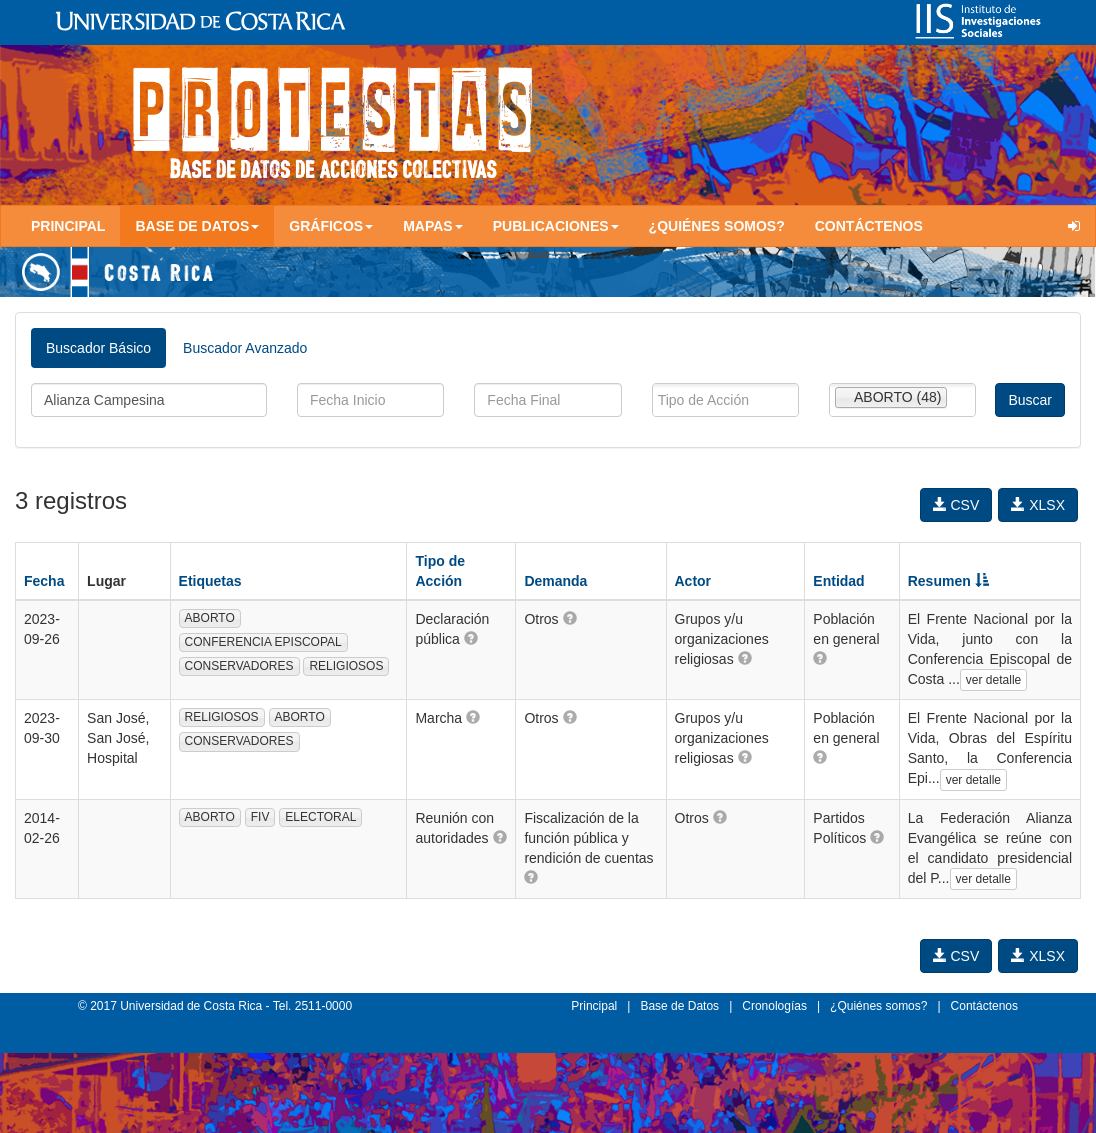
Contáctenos (869, 226)
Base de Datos (679, 1006)
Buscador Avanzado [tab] (245, 348)
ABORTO (210, 618)
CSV (956, 505)
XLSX (1038, 505)
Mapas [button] (433, 226)
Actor (693, 581)
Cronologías (774, 1006)
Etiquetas (210, 581)
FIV (260, 817)
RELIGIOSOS (346, 666)
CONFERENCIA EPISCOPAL (263, 642)
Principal (68, 226)
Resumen (948, 581)
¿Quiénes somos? (717, 226)
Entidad (838, 581)
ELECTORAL (320, 817)
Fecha (44, 581)
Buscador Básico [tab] (98, 348)
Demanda (555, 581)
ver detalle (993, 680)
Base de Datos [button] (197, 226)
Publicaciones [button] (556, 226)
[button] (471, 638)
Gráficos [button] (331, 226)
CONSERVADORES (239, 666)
